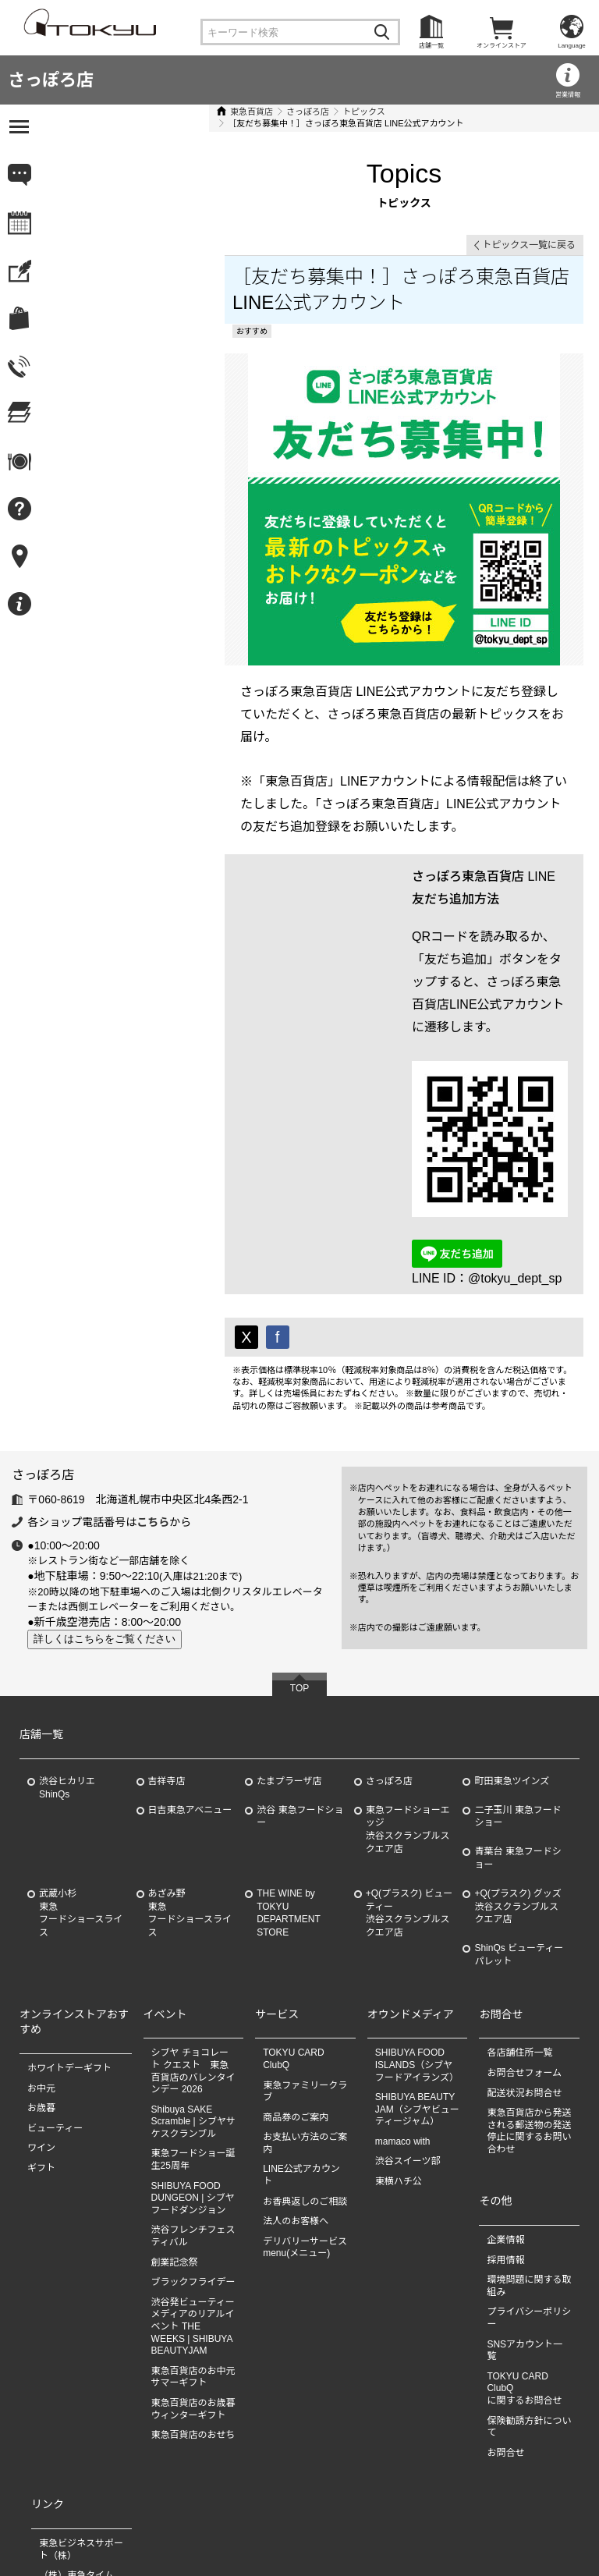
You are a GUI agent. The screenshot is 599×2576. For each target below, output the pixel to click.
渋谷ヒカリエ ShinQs (67, 1651)
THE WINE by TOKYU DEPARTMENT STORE (289, 1776)
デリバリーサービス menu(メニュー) (309, 2111)
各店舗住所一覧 (519, 1916)
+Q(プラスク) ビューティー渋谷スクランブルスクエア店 (409, 1776)
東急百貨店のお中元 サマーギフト (193, 2240)
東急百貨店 (81, 111)
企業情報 (505, 2103)
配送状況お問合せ (524, 1956)
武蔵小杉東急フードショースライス (80, 1776)
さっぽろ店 (51, 80)
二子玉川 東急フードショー (517, 1680)
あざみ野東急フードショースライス (190, 1776)
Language (572, 45)
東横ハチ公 (398, 2044)
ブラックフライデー (193, 2145)
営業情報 (567, 94)
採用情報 (505, 2123)
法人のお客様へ (295, 2084)
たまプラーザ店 (289, 1644)
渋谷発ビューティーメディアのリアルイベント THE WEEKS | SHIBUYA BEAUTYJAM (193, 2189)
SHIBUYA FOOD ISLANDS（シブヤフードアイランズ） (417, 1928)
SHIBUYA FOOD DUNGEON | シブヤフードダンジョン (193, 2061)
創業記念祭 (174, 2125)
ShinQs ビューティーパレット (518, 1818)
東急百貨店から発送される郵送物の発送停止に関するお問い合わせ (529, 1994)
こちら (152, 1385)
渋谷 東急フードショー (300, 1680)
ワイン (41, 2012)
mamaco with (403, 2004)
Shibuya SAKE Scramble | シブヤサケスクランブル (193, 1985)
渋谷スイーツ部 (408, 2025)
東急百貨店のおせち (193, 2298)
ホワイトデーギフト (69, 1931)
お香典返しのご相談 (305, 2065)
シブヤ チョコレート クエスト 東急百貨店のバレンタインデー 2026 (193, 1935)
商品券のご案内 (295, 1980)
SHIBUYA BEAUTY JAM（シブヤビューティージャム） (417, 1972)
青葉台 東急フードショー (517, 1721)
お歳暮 (41, 1971)
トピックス (193, 111)
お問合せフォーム (524, 1936)
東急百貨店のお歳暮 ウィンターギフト (193, 2272)
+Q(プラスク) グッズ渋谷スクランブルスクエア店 (517, 1770)
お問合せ (505, 2316)
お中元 (41, 1951)
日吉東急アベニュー (190, 1673)
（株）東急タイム (76, 2438)
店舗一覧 (431, 45)
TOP (299, 1551)
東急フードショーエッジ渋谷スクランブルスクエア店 (408, 1693)
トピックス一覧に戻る (529, 233)
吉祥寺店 (167, 1644)
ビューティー (55, 1991)
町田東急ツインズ (511, 1644)
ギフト (41, 2031)
